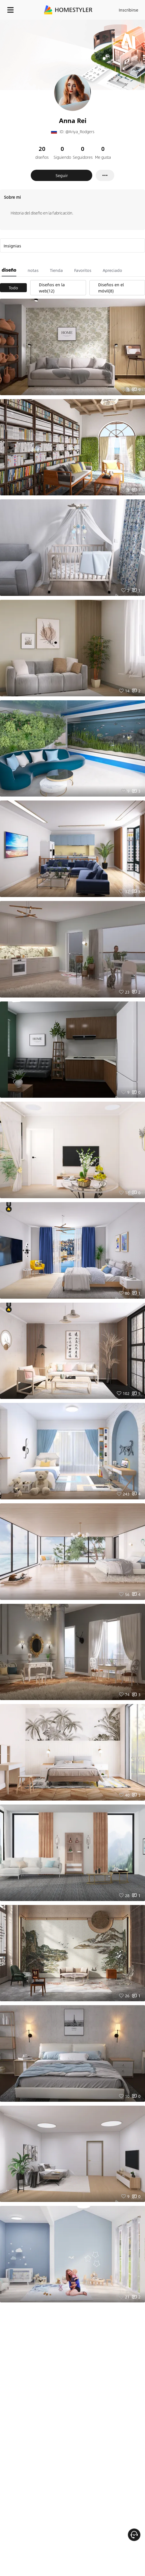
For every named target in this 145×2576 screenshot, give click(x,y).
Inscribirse (128, 10)
